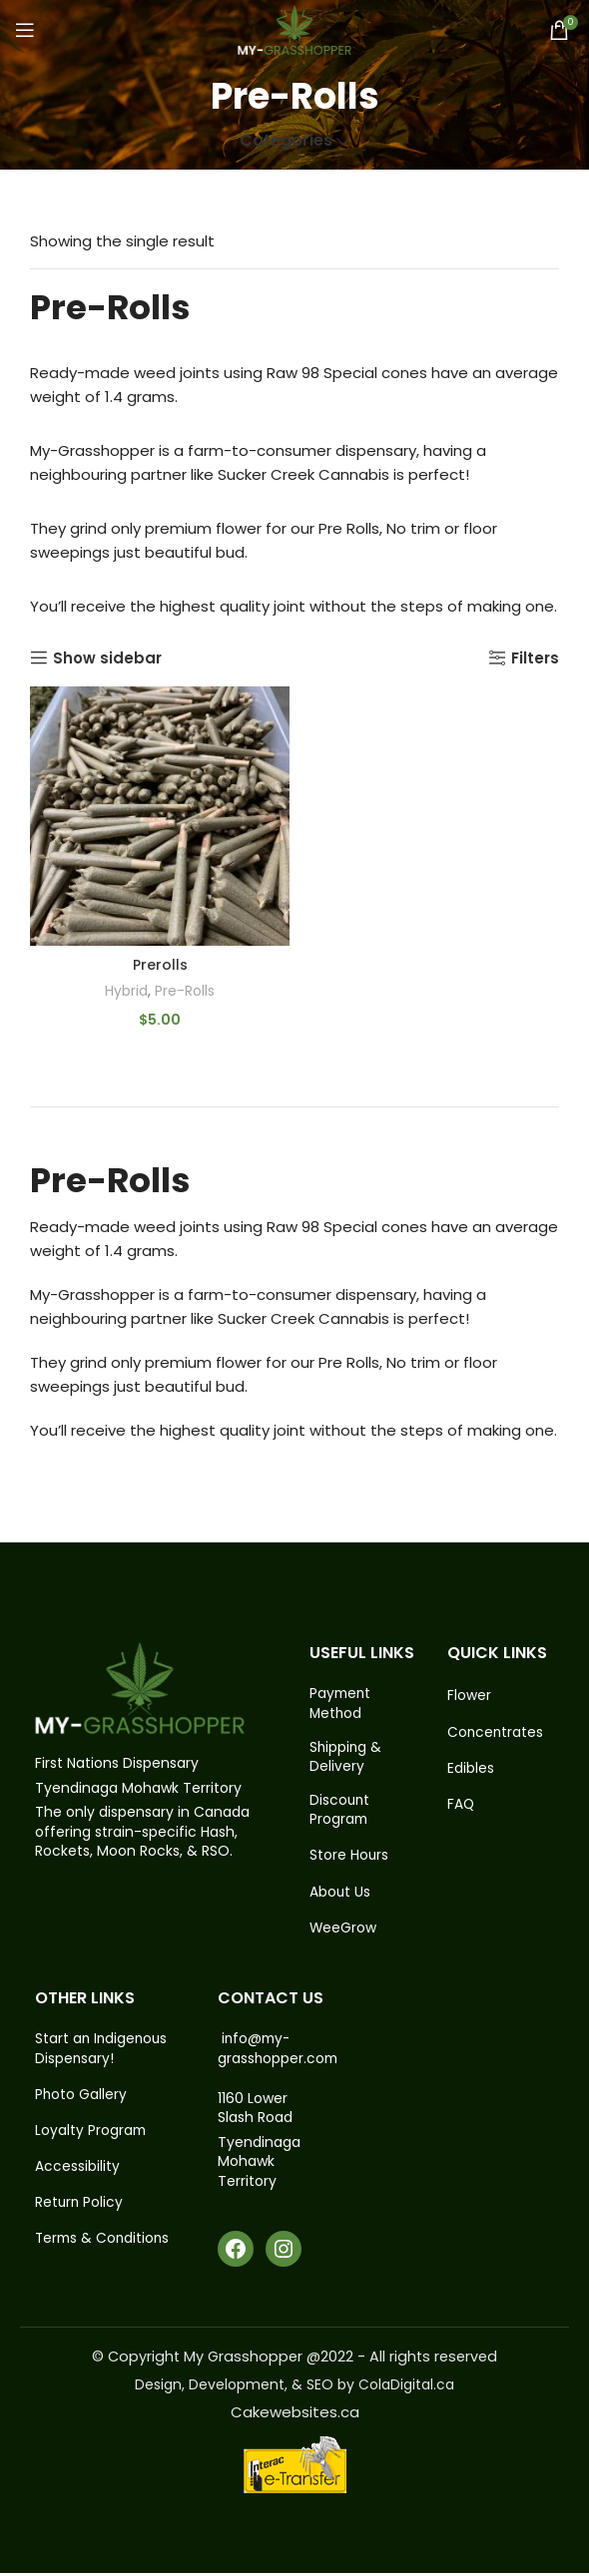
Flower (469, 1695)
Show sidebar (107, 657)
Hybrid (125, 991)
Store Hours (349, 1858)
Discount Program (340, 1812)
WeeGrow (343, 1931)
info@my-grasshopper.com (279, 2052)
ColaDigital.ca (406, 2387)
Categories (286, 141)
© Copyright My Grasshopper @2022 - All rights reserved (295, 2360)
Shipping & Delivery (346, 1758)
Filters (535, 657)
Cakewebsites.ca (295, 2414)
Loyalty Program (91, 2135)
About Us (340, 1895)
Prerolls (160, 965)
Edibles (470, 1769)
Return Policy (80, 2208)
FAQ (461, 1805)
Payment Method (341, 1703)
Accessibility (77, 2172)
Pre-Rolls (186, 991)
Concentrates (496, 1732)
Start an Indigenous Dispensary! (103, 2052)
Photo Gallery (81, 2098)
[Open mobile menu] (25, 30)
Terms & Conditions (104, 2245)
